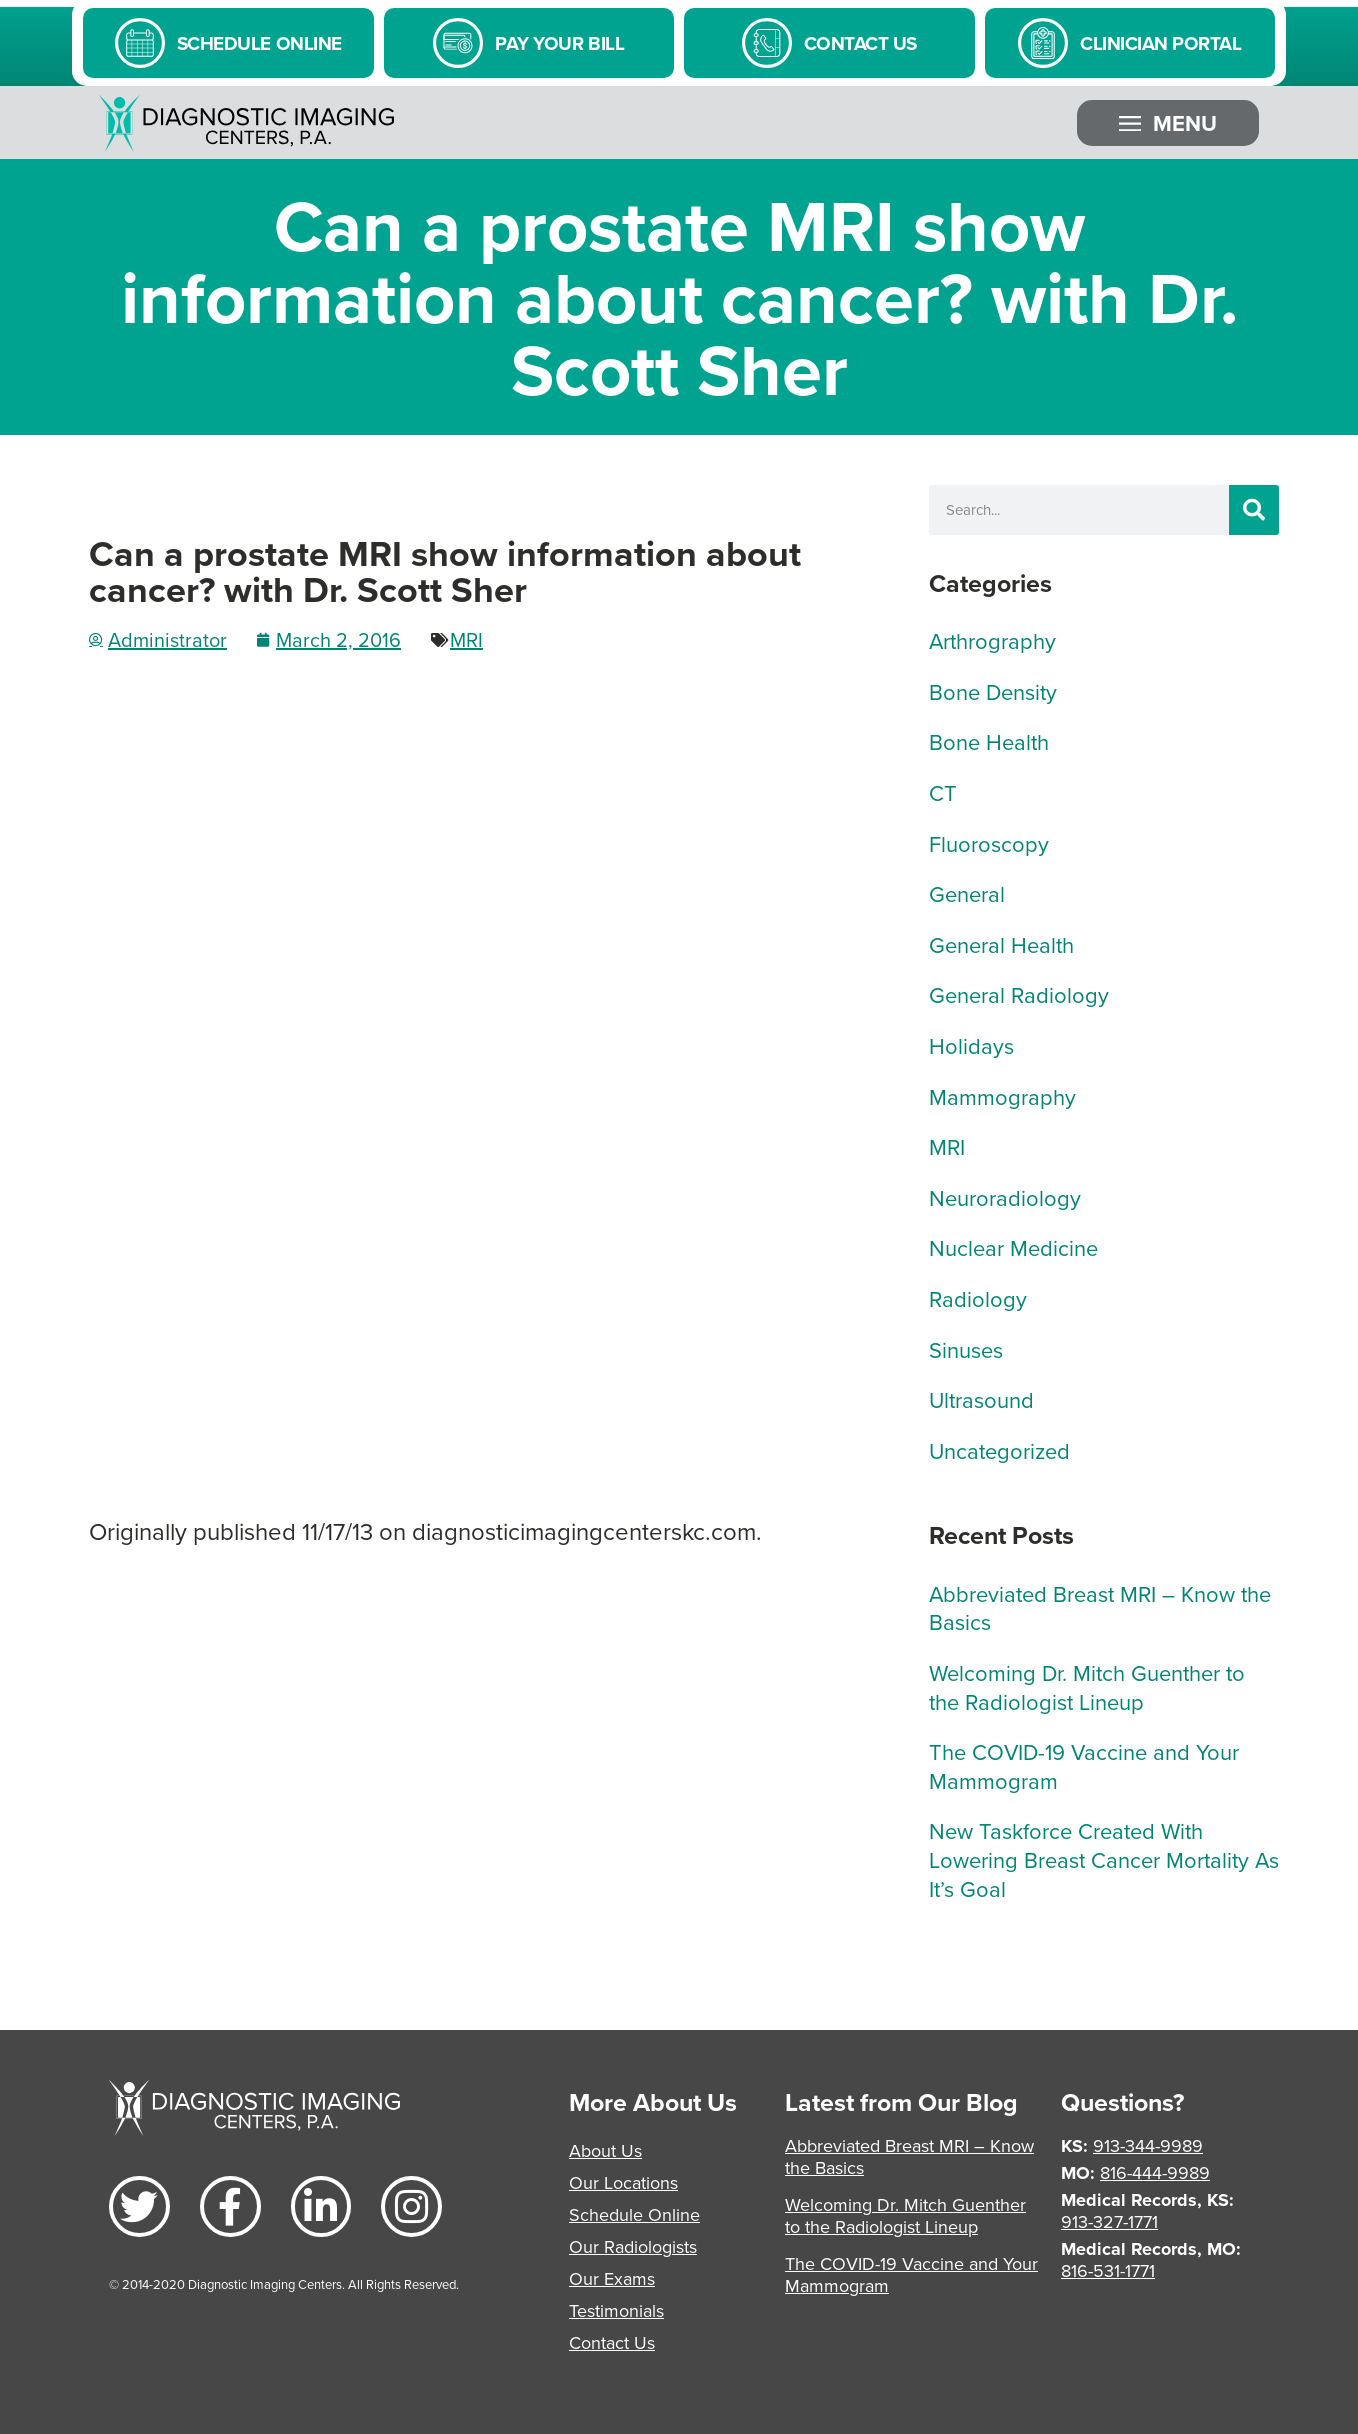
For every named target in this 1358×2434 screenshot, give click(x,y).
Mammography (1002, 1096)
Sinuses (966, 1349)
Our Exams (612, 2278)
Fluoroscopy (989, 843)
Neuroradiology (1005, 1197)
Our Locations (623, 2182)
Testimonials (616, 2310)
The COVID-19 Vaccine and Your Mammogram (1084, 1766)
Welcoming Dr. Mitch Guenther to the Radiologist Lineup (1087, 1687)
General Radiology (1019, 994)
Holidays (971, 1045)
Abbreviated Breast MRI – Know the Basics (1100, 1608)
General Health (1001, 944)
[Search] (1254, 510)
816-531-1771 (1108, 2270)
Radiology (978, 1298)
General (967, 893)
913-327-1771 (1109, 2221)
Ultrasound (981, 1399)
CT (943, 792)
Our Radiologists (633, 2246)
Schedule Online (634, 2214)
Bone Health (989, 741)
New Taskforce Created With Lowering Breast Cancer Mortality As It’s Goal (1104, 1859)
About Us (605, 2150)
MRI (466, 639)
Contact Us (612, 2342)
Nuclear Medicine (1013, 1247)
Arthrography (992, 640)
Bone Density (993, 691)
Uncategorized (999, 1450)
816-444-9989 (1155, 2172)
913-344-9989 (1148, 2145)
